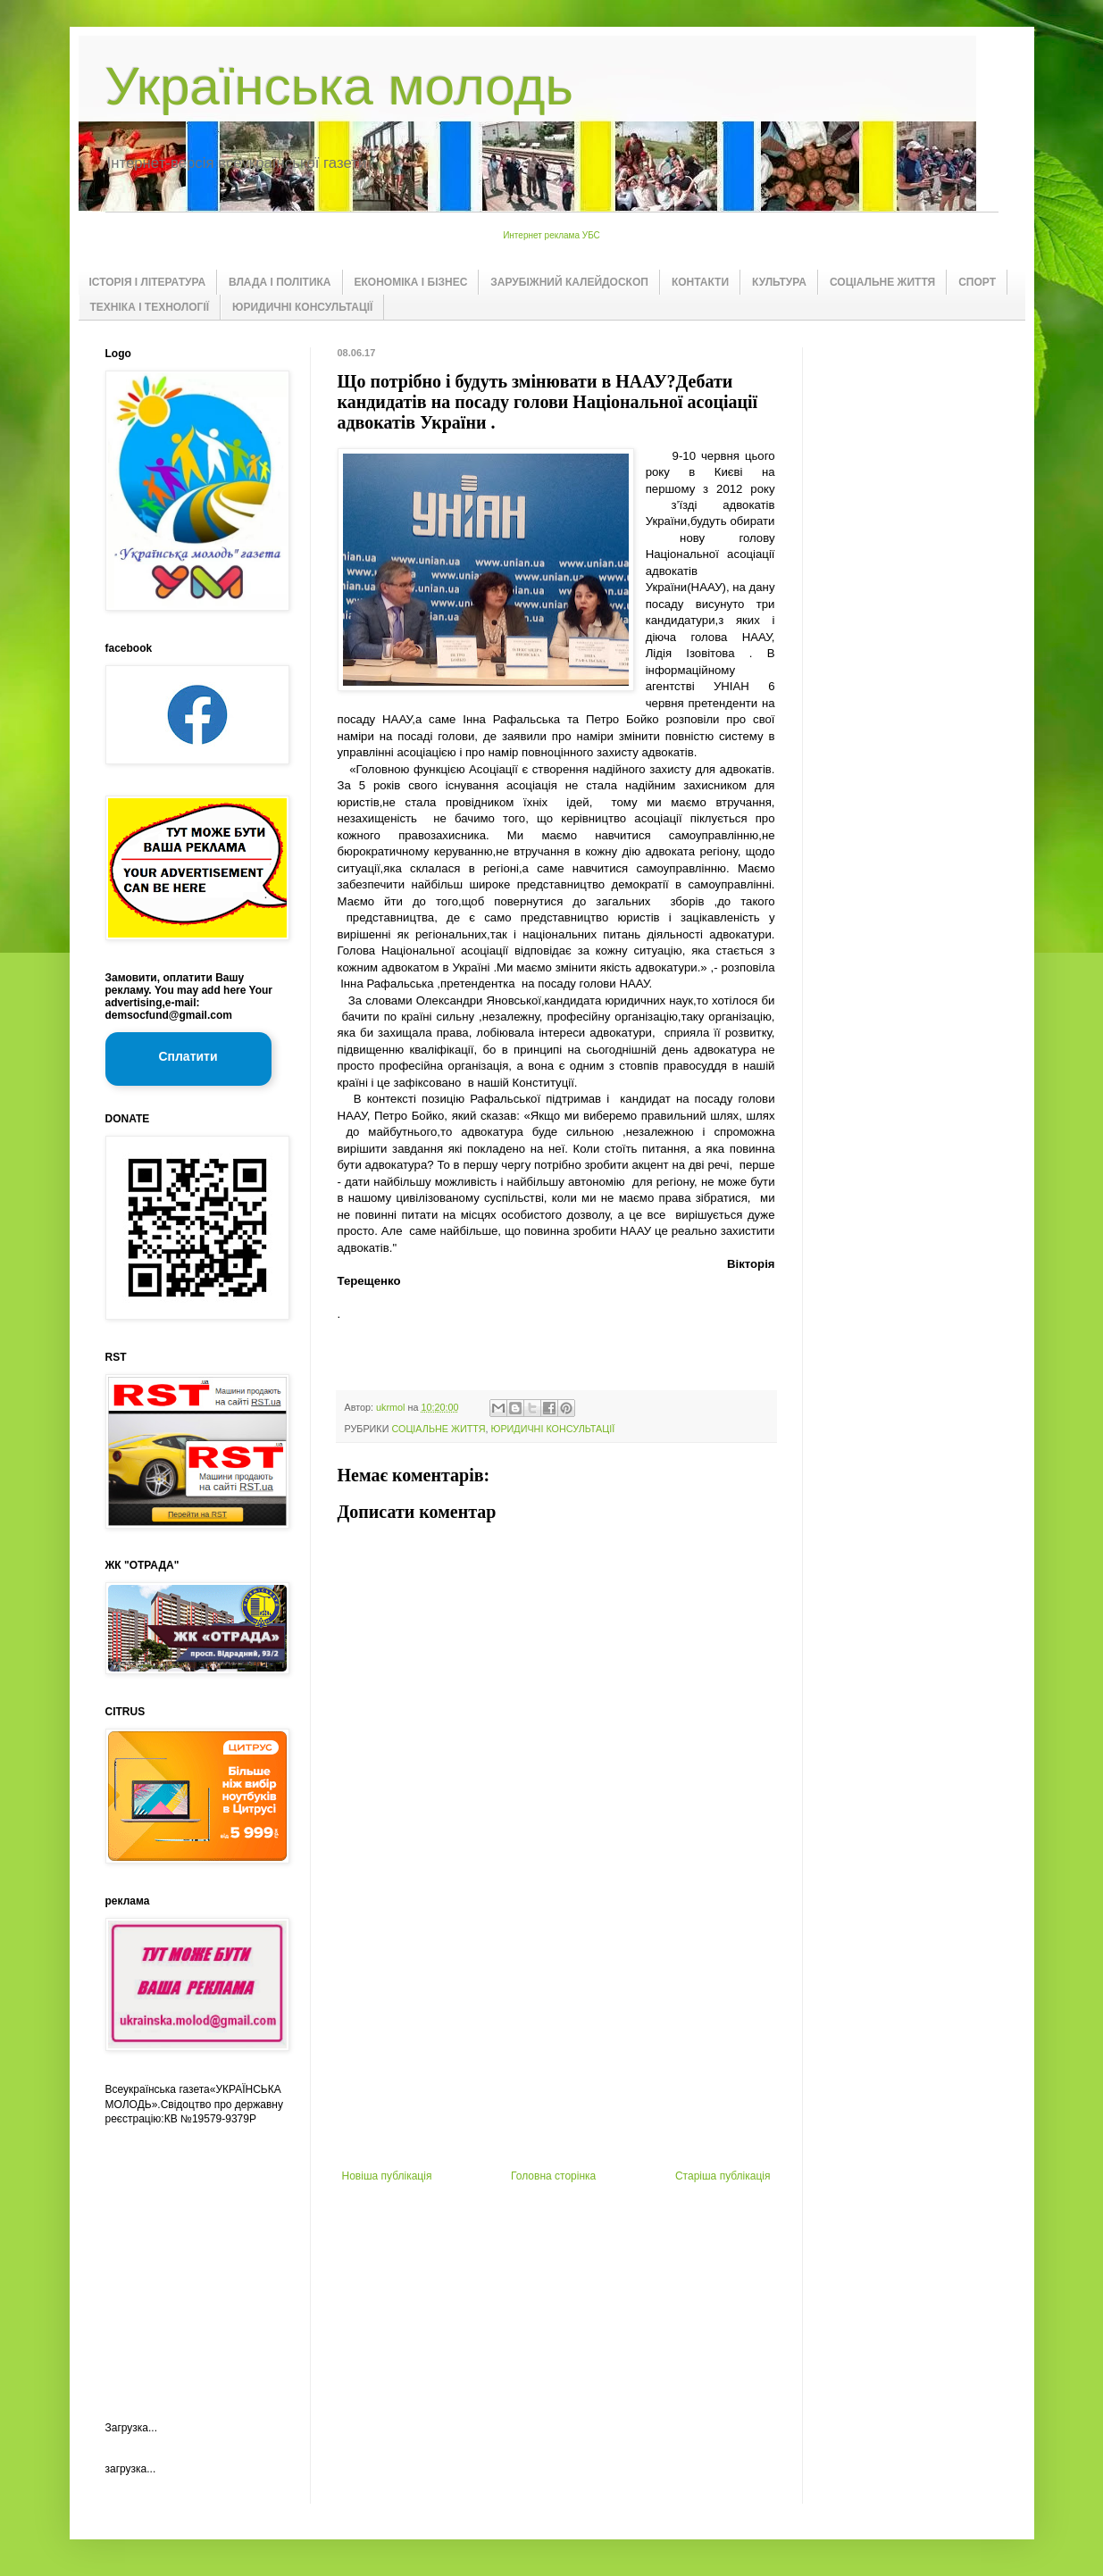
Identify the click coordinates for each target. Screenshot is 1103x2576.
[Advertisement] (556, 2035)
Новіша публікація (387, 2176)
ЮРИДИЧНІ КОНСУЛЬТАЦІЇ (302, 307)
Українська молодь (339, 86)
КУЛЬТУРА (779, 282)
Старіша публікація (723, 2176)
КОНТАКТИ (700, 282)
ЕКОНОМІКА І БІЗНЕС (411, 282)
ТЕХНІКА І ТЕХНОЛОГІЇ (150, 307)
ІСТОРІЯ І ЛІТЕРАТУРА (147, 282)
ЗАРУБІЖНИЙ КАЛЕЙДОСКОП (569, 282)
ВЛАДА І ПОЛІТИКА (279, 282)
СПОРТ (977, 282)
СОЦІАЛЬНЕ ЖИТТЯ (882, 282)
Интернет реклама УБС (551, 235)
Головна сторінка (553, 2176)
